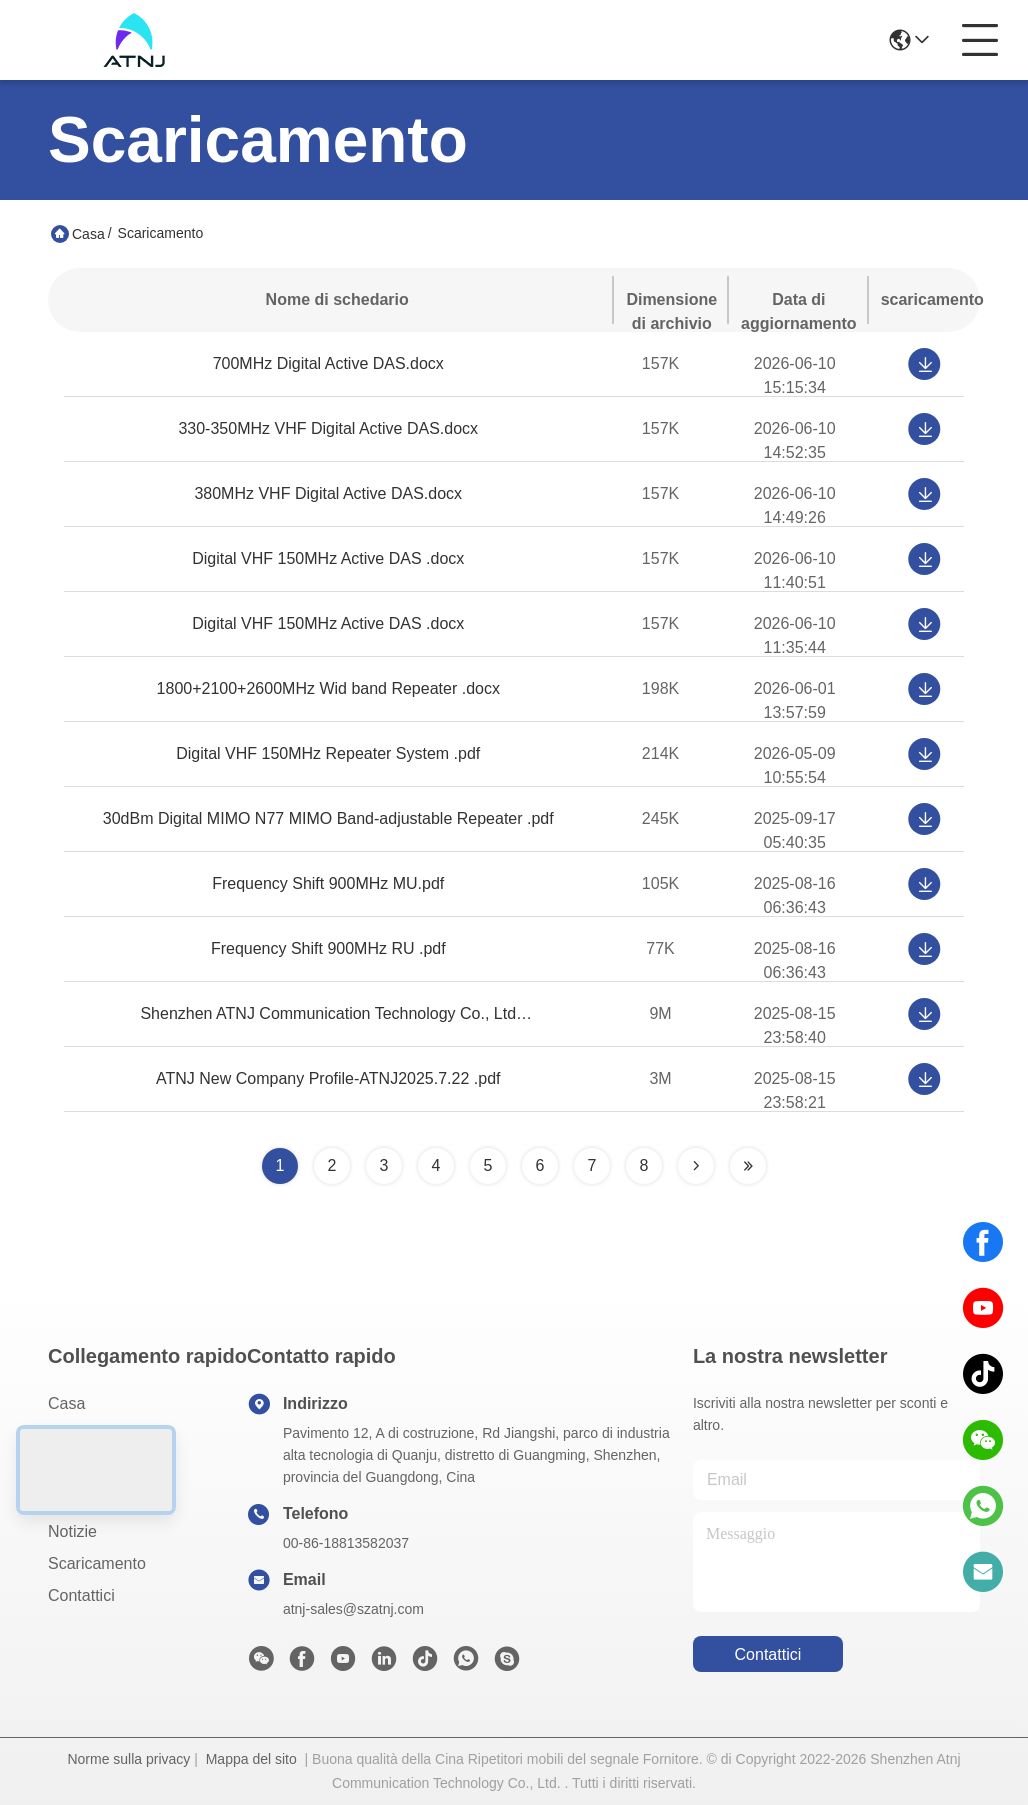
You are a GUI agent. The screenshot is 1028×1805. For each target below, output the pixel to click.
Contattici (81, 1595)
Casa (88, 234)
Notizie (72, 1531)
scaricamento (97, 1563)
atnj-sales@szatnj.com (353, 1609)
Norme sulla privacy (128, 1759)
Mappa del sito (251, 1759)
